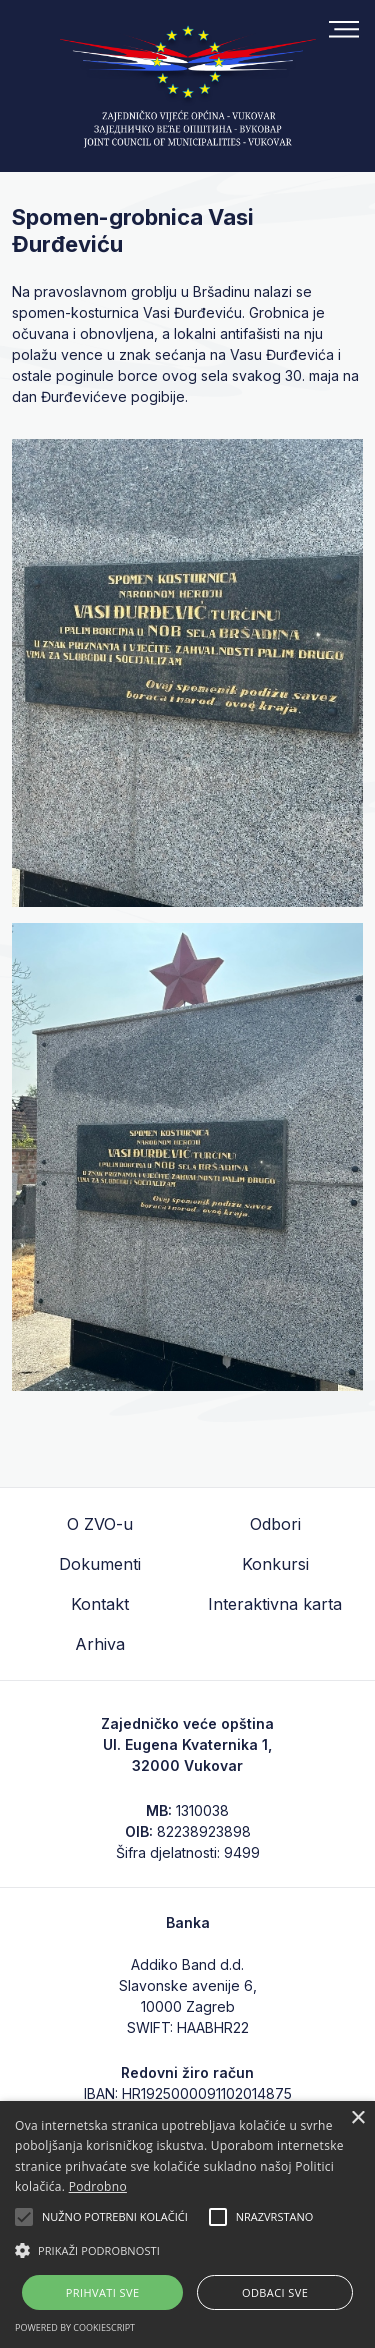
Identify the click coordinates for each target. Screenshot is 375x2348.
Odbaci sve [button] (275, 2292)
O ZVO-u (100, 1524)
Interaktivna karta (275, 1604)
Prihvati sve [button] (103, 2292)
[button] (187, 2250)
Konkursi (275, 1564)
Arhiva (100, 1644)
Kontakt (100, 1604)
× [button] (357, 2118)
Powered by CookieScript (75, 2327)
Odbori (275, 1524)
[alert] (187, 2224)
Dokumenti (100, 1564)
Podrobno (98, 2186)
